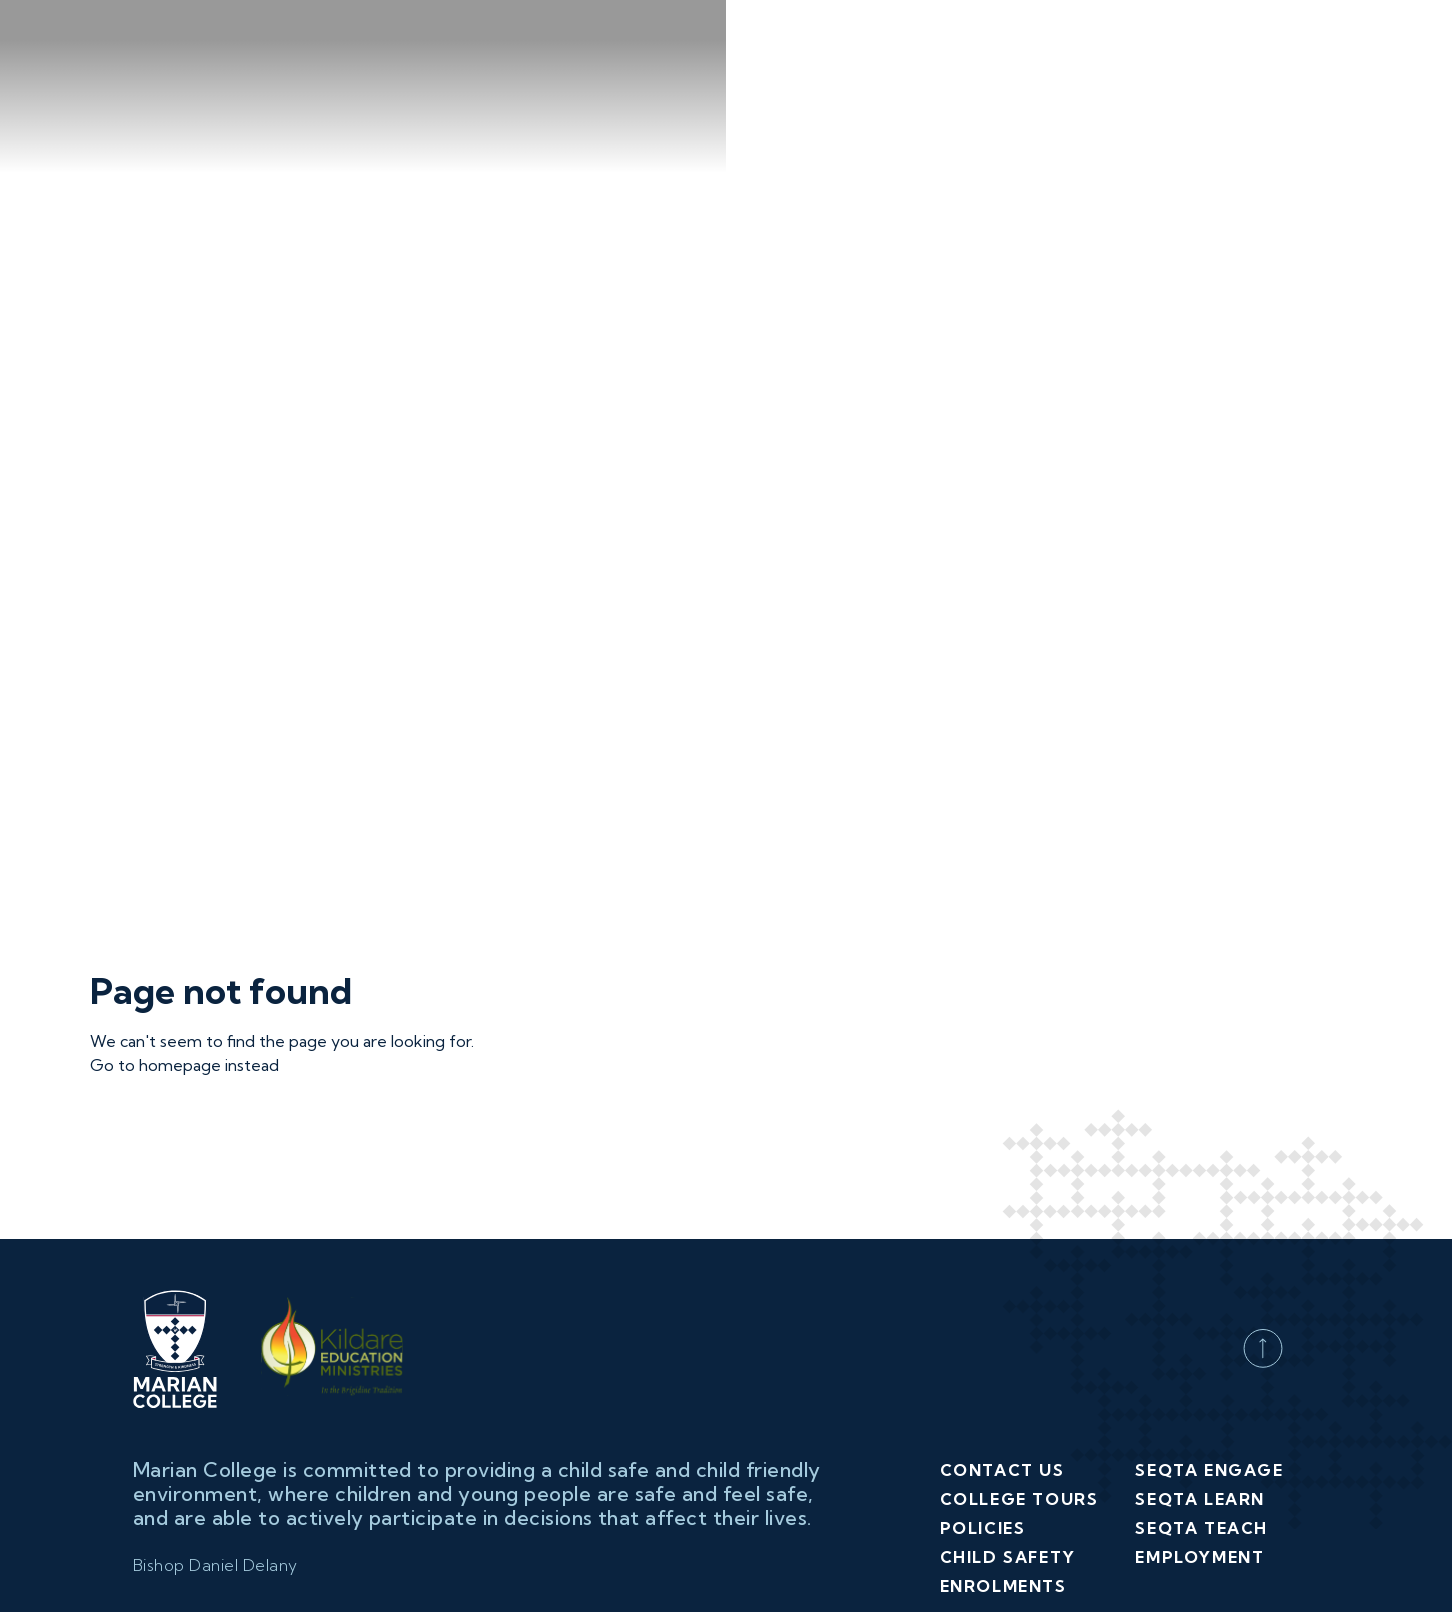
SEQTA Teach (1201, 1466)
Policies (983, 1466)
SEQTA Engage (1209, 1408)
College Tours (1019, 1437)
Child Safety (1008, 1495)
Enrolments (1003, 1524)
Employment (1199, 1495)
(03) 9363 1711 (545, 1596)
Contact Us (1002, 1408)
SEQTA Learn (1200, 1437)
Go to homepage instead (184, 1003)
